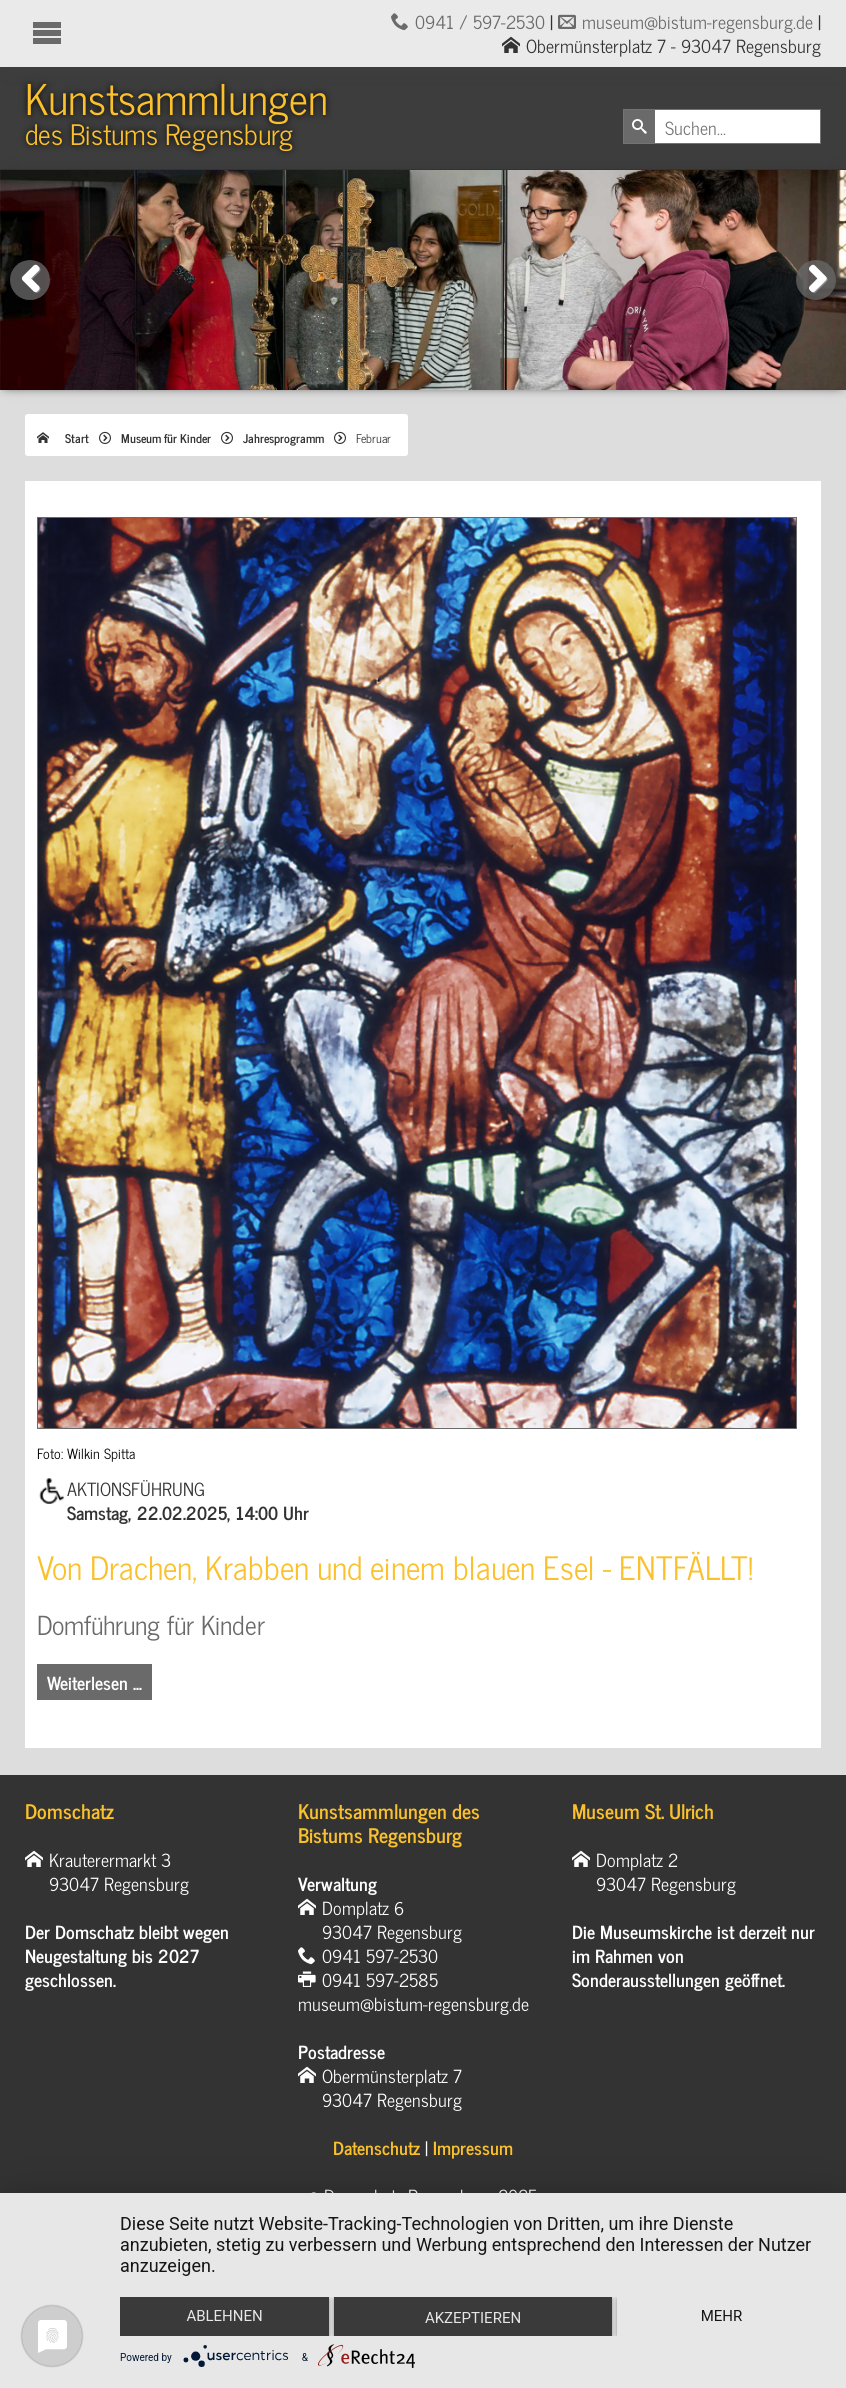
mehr (722, 2316)
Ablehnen (224, 2316)
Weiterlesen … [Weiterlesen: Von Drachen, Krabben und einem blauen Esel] (94, 1682)
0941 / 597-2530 (480, 21)
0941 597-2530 (380, 1955)
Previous (31, 299)
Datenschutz (376, 2147)
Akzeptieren (473, 2318)
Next (820, 299)
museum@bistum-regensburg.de (697, 21)
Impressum (473, 2147)
